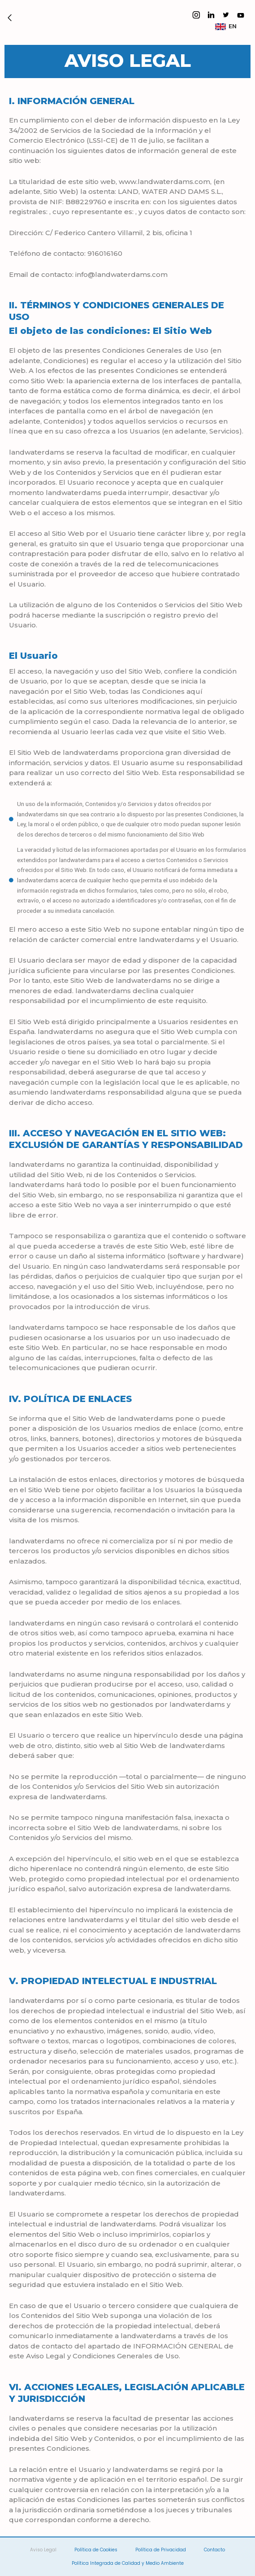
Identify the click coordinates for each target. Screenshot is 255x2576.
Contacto (214, 2549)
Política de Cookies (95, 2549)
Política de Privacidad (160, 2549)
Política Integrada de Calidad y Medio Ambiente (128, 2563)
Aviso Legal (43, 2549)
